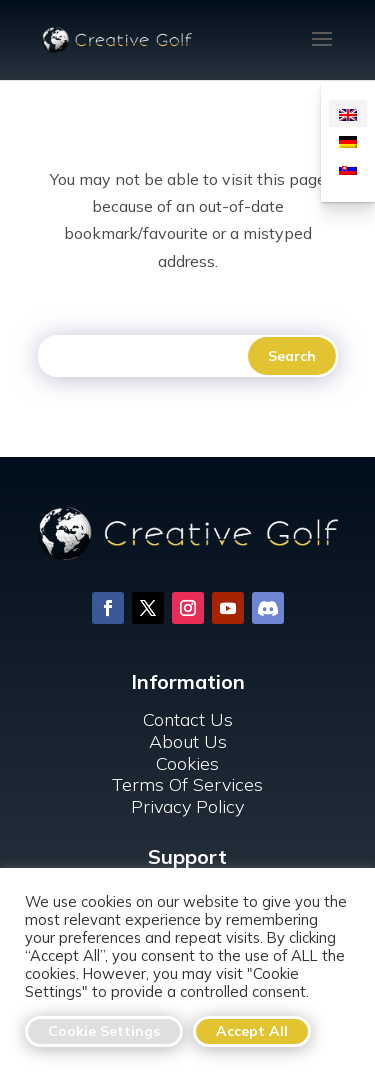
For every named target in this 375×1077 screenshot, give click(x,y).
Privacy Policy (187, 806)
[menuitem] (348, 113)
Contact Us (188, 719)
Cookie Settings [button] (104, 1031)
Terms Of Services (187, 784)
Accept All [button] (252, 1031)
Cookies (187, 763)
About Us (188, 741)
